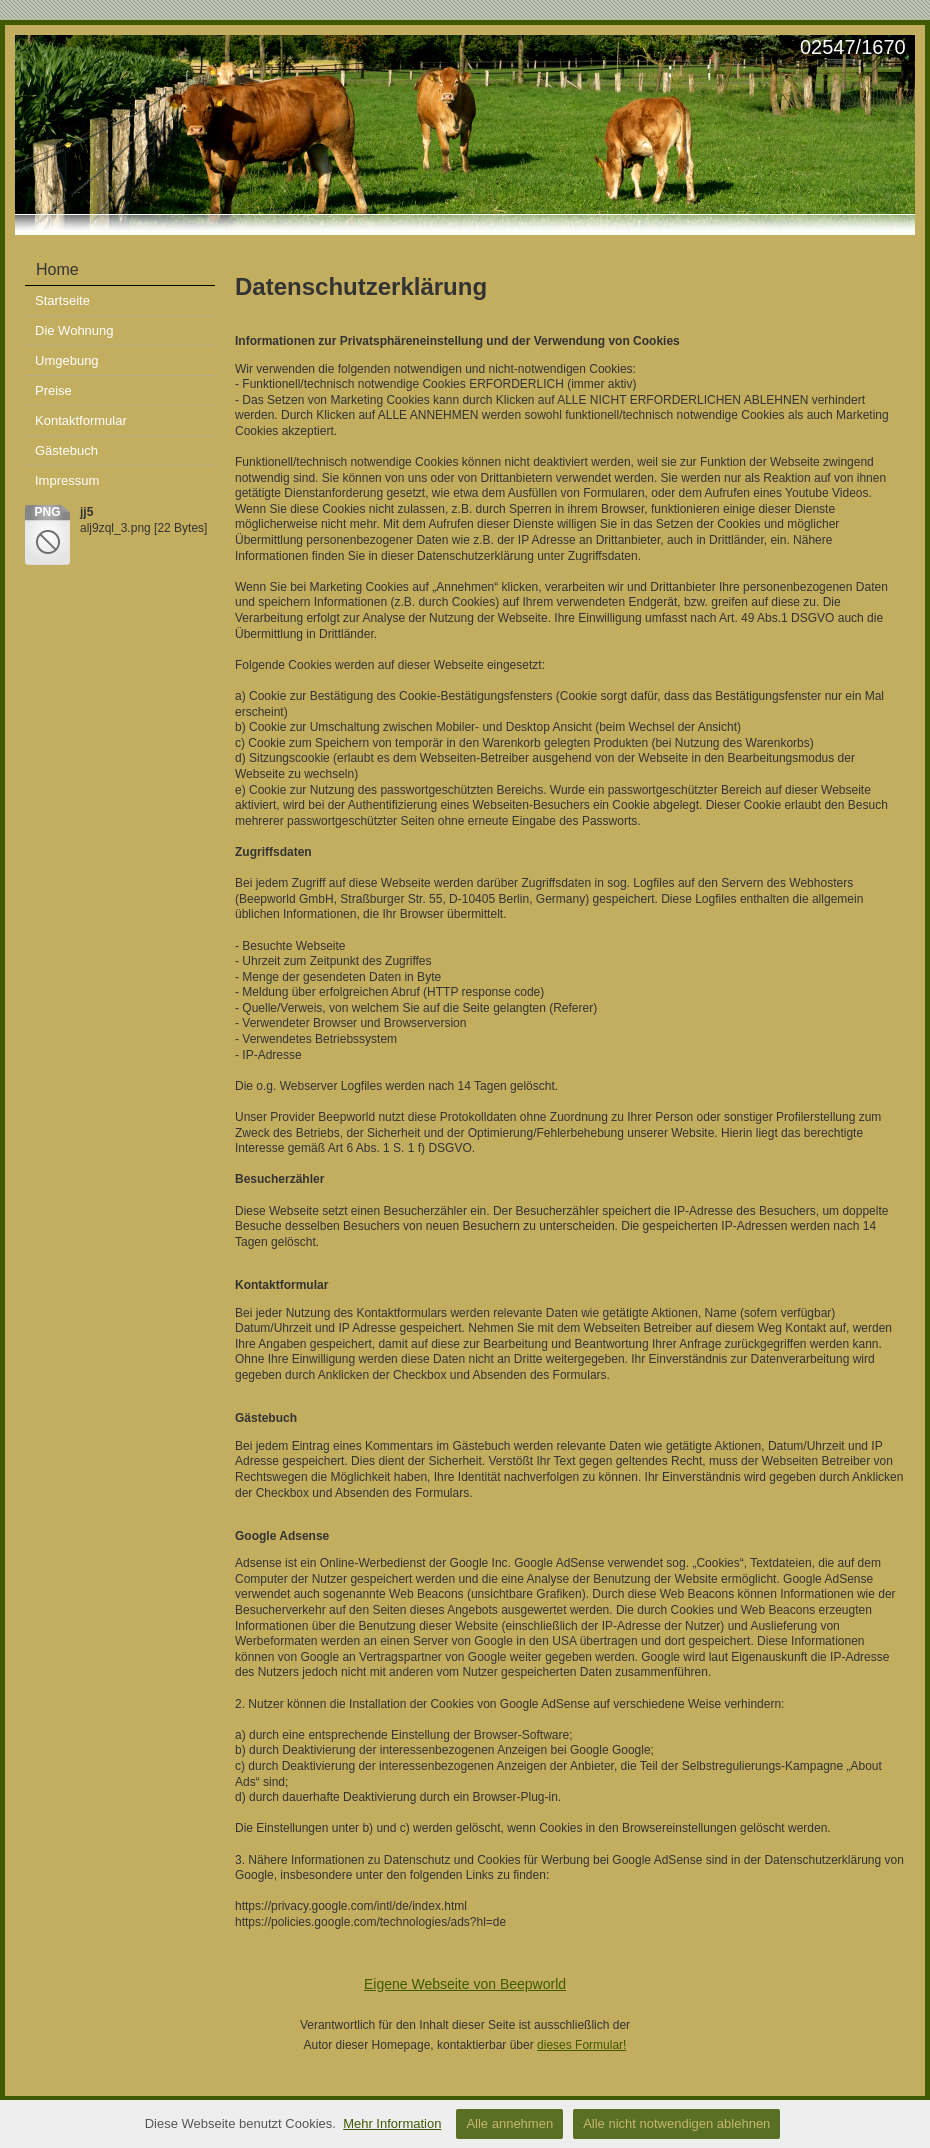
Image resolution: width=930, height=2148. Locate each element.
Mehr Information (392, 2123)
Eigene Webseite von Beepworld (465, 1984)
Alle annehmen (509, 2123)
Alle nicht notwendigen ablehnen (676, 2123)
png (47, 512)
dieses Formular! (581, 2045)
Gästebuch (66, 450)
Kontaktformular (81, 420)
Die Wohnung (74, 330)
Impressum (67, 480)
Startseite (62, 300)
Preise (53, 390)
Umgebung (67, 360)
